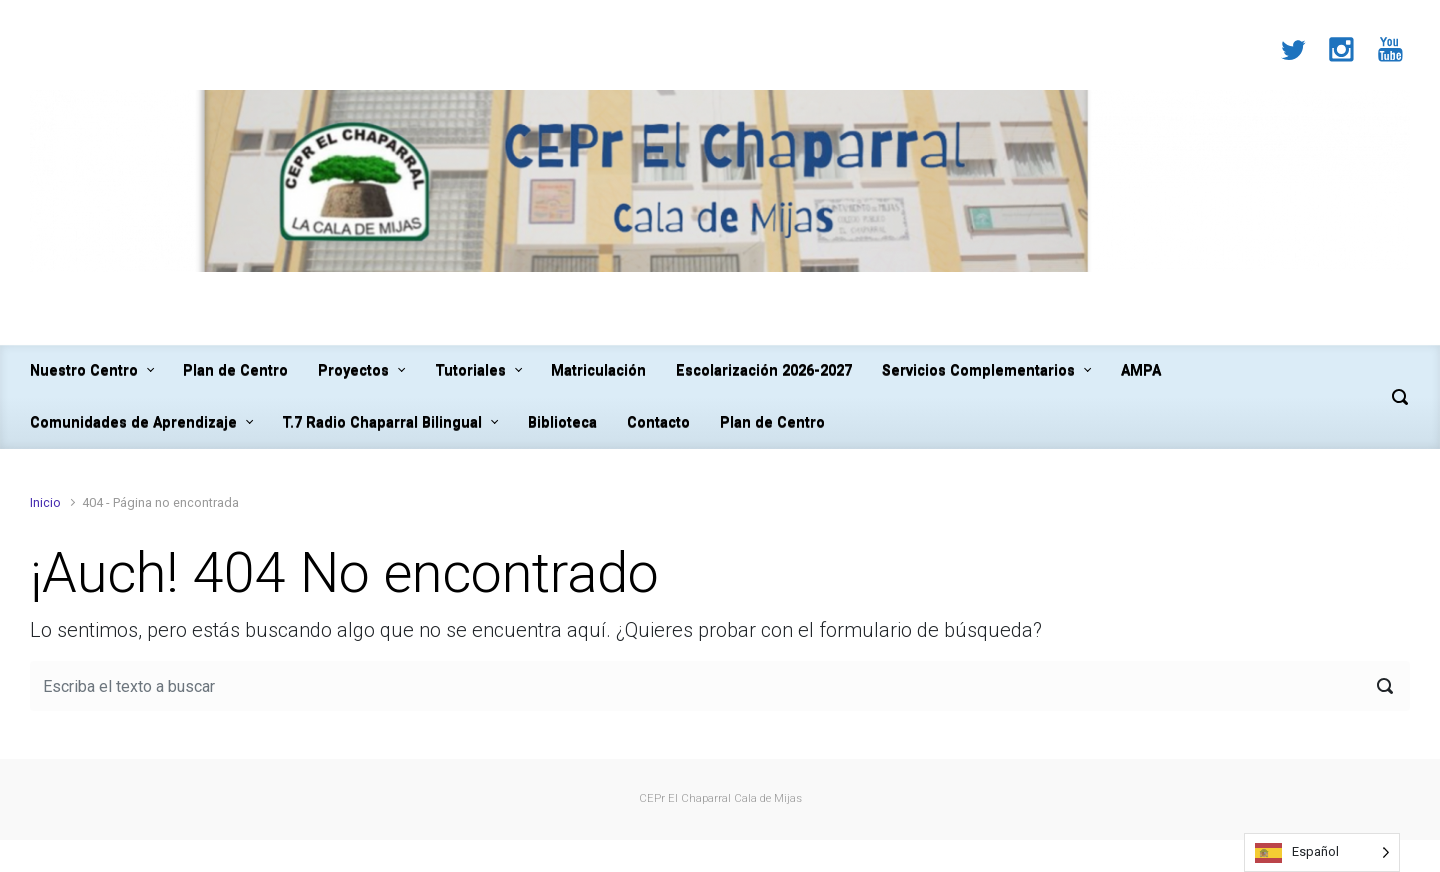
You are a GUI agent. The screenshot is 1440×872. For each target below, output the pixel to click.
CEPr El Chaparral (685, 798)
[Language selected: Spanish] (1322, 852)
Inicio (45, 502)
